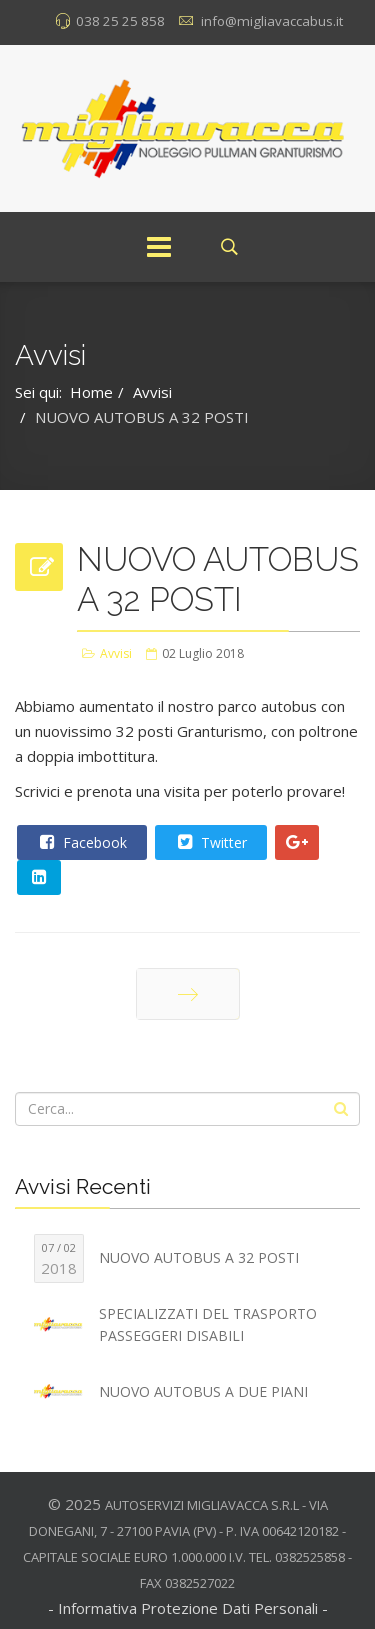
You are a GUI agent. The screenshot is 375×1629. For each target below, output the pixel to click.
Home (91, 392)
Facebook (81, 842)
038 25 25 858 (120, 21)
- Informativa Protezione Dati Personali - (188, 1608)
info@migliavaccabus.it (272, 21)
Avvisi (152, 392)
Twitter (210, 842)
